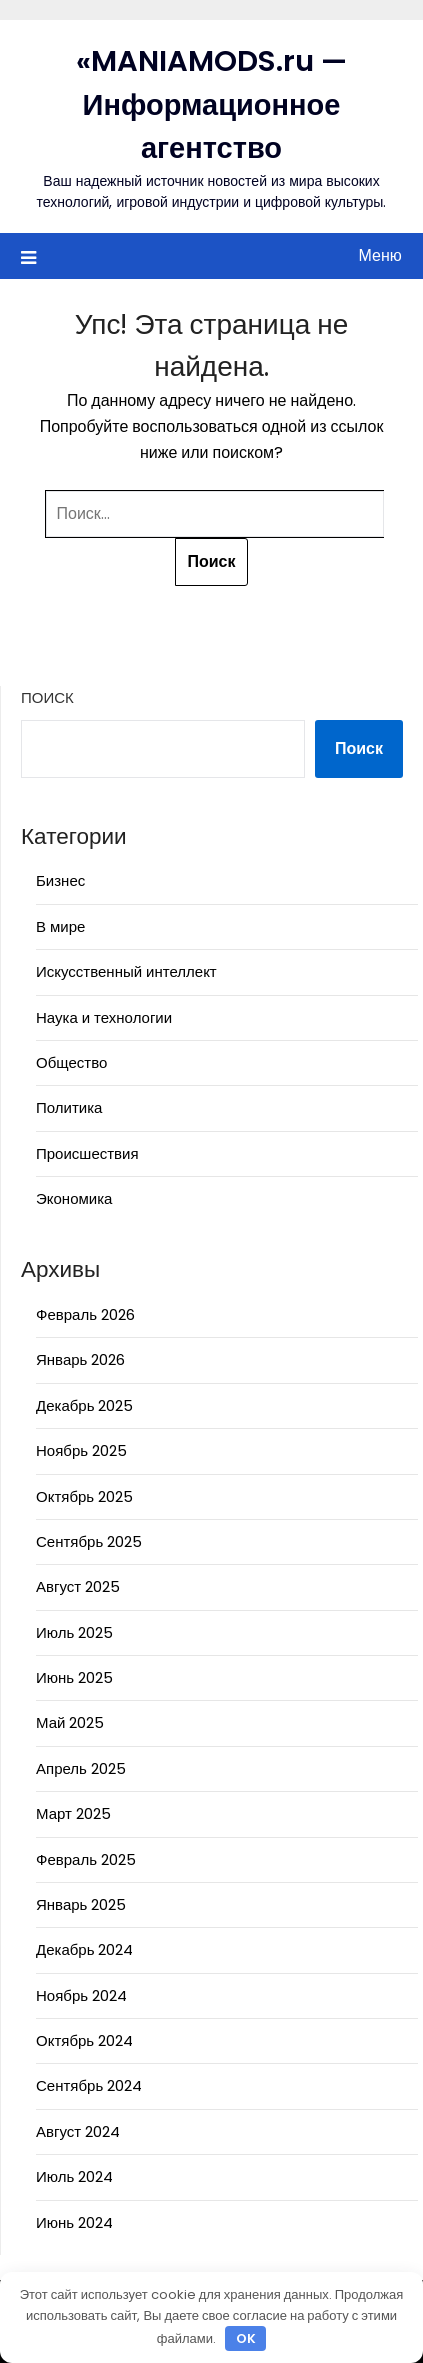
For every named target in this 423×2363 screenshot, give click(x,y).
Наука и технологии (104, 1017)
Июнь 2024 (74, 2222)
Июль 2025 (74, 1632)
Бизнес (60, 880)
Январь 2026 (80, 1359)
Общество (71, 1062)
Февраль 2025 (86, 1859)
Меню (380, 255)
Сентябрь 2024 (89, 2085)
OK (246, 2338)
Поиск (47, 697)
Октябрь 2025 (84, 1496)
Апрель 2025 (81, 1768)
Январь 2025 (81, 1904)
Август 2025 (78, 1586)
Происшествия (87, 1153)
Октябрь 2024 (84, 2040)
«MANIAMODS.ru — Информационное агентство (211, 104)
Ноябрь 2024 (81, 1995)
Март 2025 (73, 1813)
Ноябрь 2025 (81, 1450)
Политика (69, 1107)
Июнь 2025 (74, 1677)
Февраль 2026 (85, 1314)
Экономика (74, 1198)
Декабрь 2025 (84, 1405)
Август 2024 (78, 2131)
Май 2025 (70, 1722)
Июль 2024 (74, 2176)
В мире (60, 926)
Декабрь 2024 (84, 1949)
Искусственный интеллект (126, 971)
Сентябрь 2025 (89, 1541)
